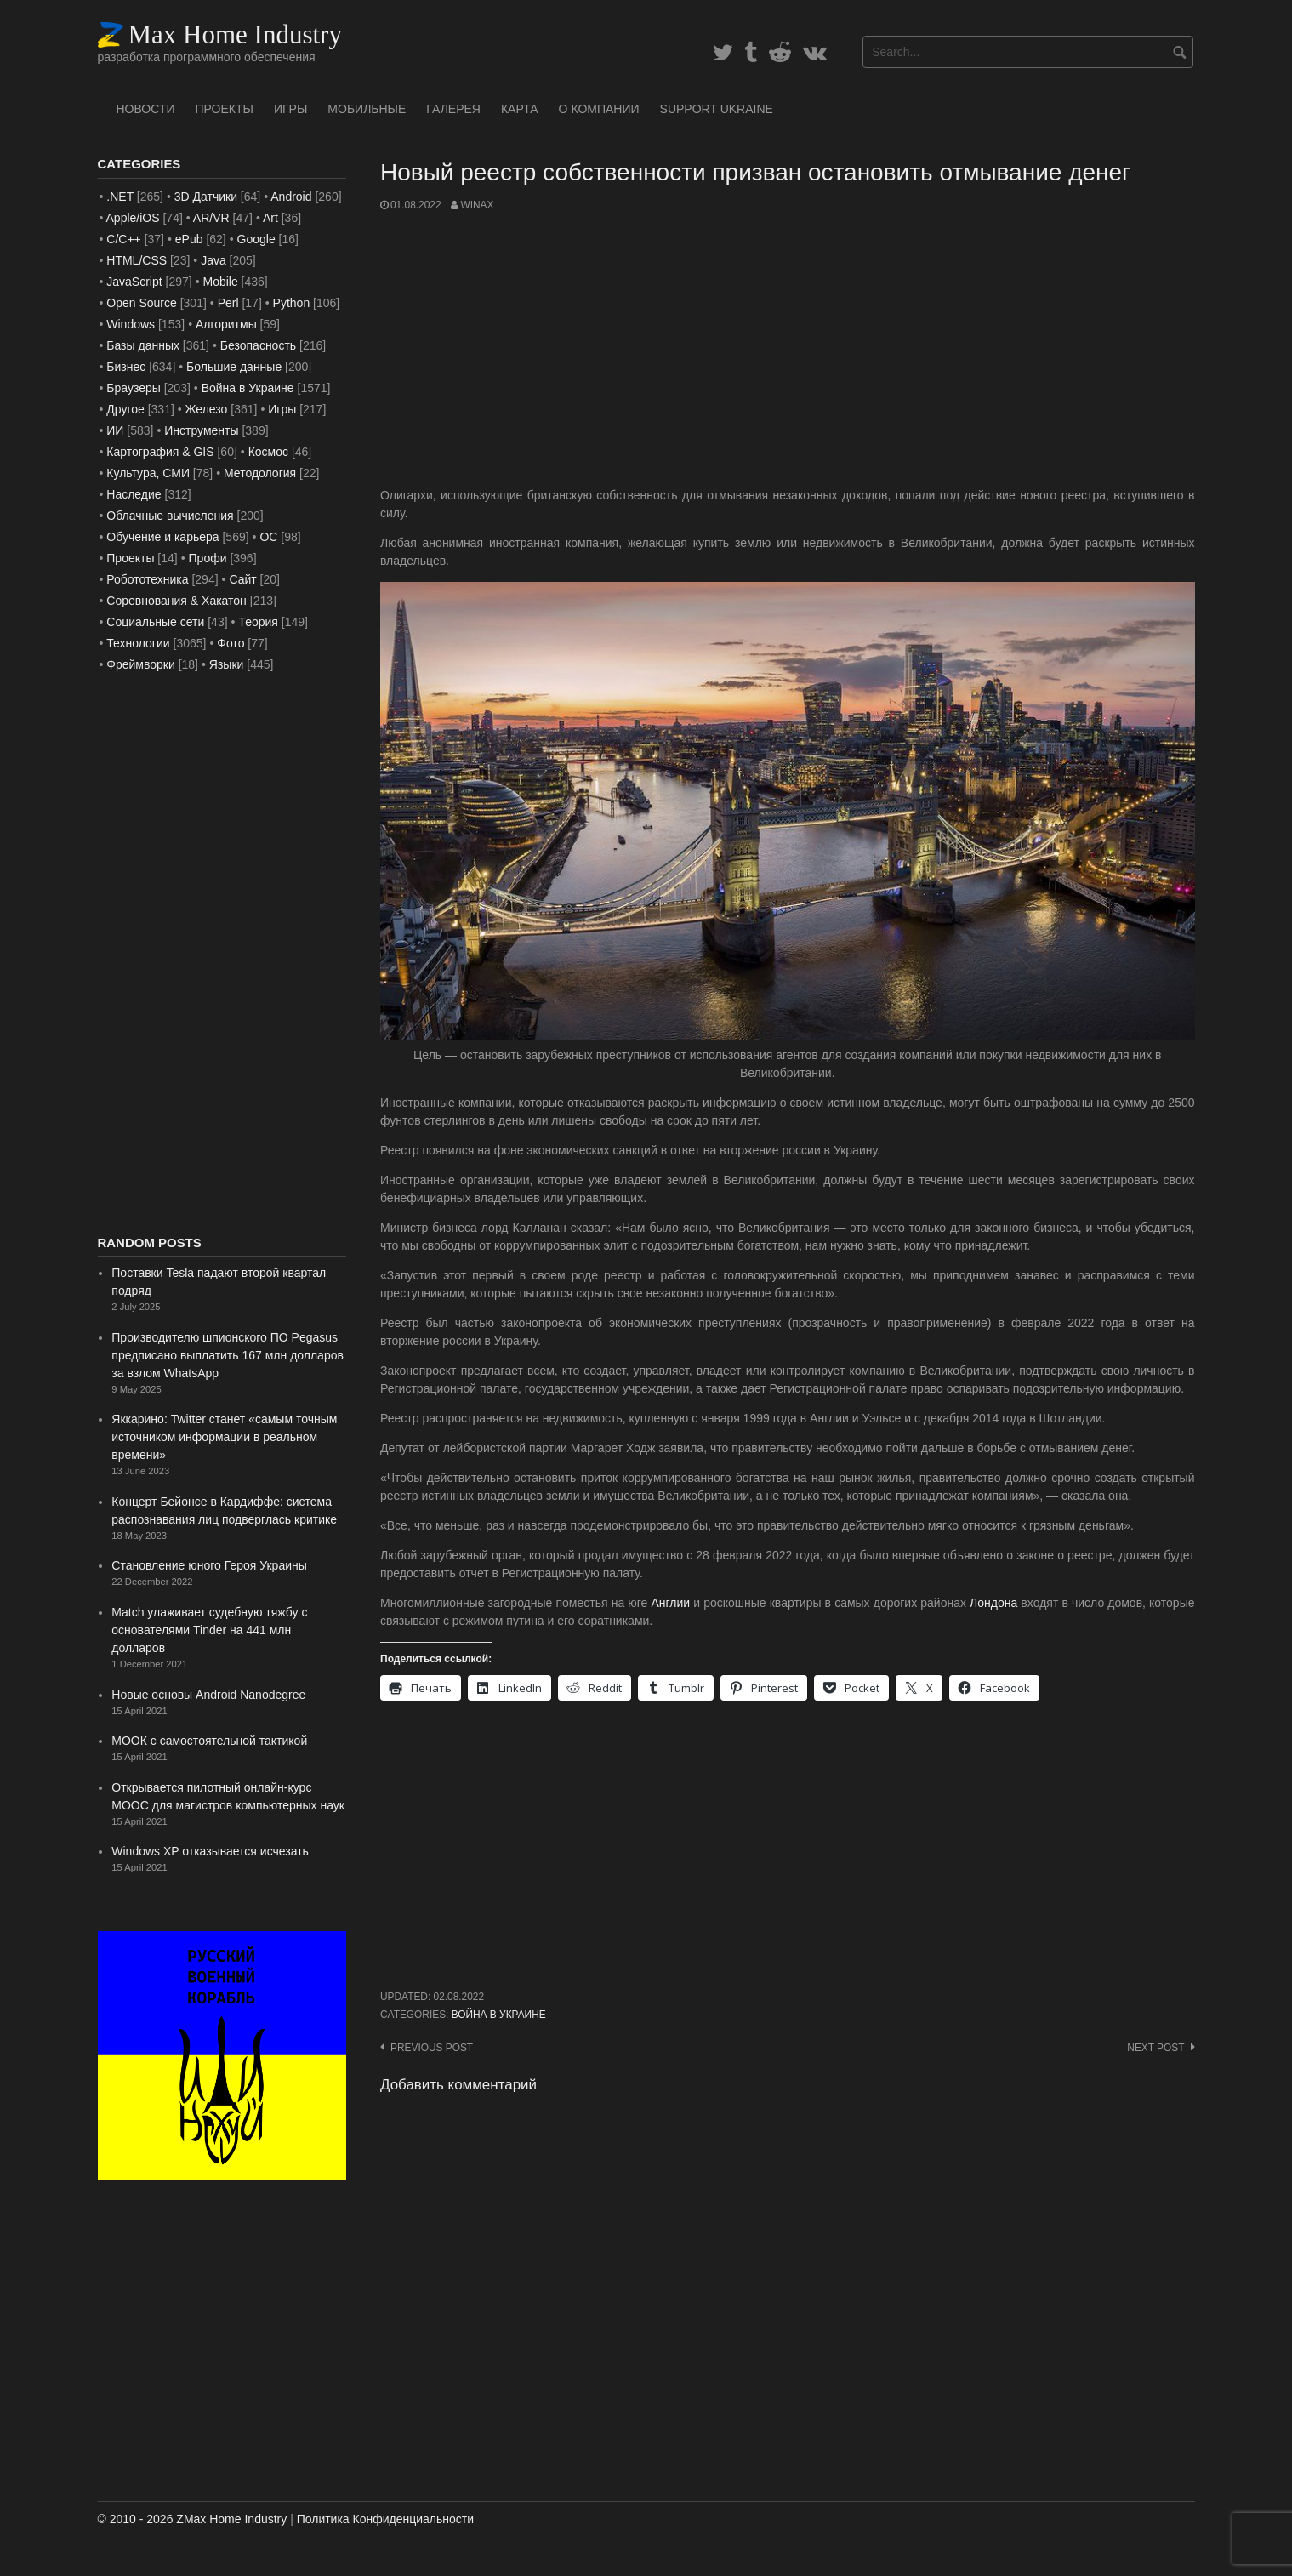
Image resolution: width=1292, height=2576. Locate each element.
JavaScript (134, 281)
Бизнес (125, 366)
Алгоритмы (226, 324)
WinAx (476, 205)
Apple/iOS (133, 218)
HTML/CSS (136, 260)
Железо (206, 409)
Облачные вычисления (169, 515)
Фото (230, 643)
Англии (670, 1603)
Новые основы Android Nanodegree (208, 1694)
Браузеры (133, 388)
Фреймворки (140, 664)
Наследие (133, 494)
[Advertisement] (787, 350)
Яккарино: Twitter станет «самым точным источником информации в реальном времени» (224, 1437)
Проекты (224, 109)
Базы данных (142, 345)
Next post (1155, 2048)
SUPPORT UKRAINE (716, 109)
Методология (260, 473)
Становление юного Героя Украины (209, 1565)
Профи (208, 558)
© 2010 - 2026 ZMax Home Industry (192, 2519)
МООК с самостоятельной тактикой (209, 1740)
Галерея (453, 109)
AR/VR (211, 218)
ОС (268, 537)
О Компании (599, 109)
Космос (268, 452)
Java (213, 260)
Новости (146, 109)
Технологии (137, 643)
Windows (130, 324)
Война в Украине (499, 2014)
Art (270, 218)
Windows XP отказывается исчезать (210, 1851)
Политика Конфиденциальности (385, 2519)
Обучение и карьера (162, 537)
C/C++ (123, 239)
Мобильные (366, 109)
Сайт (242, 579)
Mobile (219, 281)
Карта (519, 109)
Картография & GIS (159, 452)
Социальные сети (155, 622)
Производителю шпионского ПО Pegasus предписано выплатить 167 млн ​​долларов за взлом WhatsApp (227, 1355)
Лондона (993, 1603)
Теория (258, 622)
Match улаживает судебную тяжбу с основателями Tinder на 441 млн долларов (209, 1630)
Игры (290, 109)
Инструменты (201, 430)
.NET (120, 196)
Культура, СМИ (148, 473)
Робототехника (147, 579)
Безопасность (258, 345)
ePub (189, 239)
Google (256, 239)
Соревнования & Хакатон (176, 600)
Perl (228, 303)
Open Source (141, 303)
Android (290, 196)
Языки (226, 664)
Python (291, 303)
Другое (125, 409)
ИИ (114, 430)
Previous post (431, 2048)
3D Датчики (205, 196)
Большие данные (234, 366)
